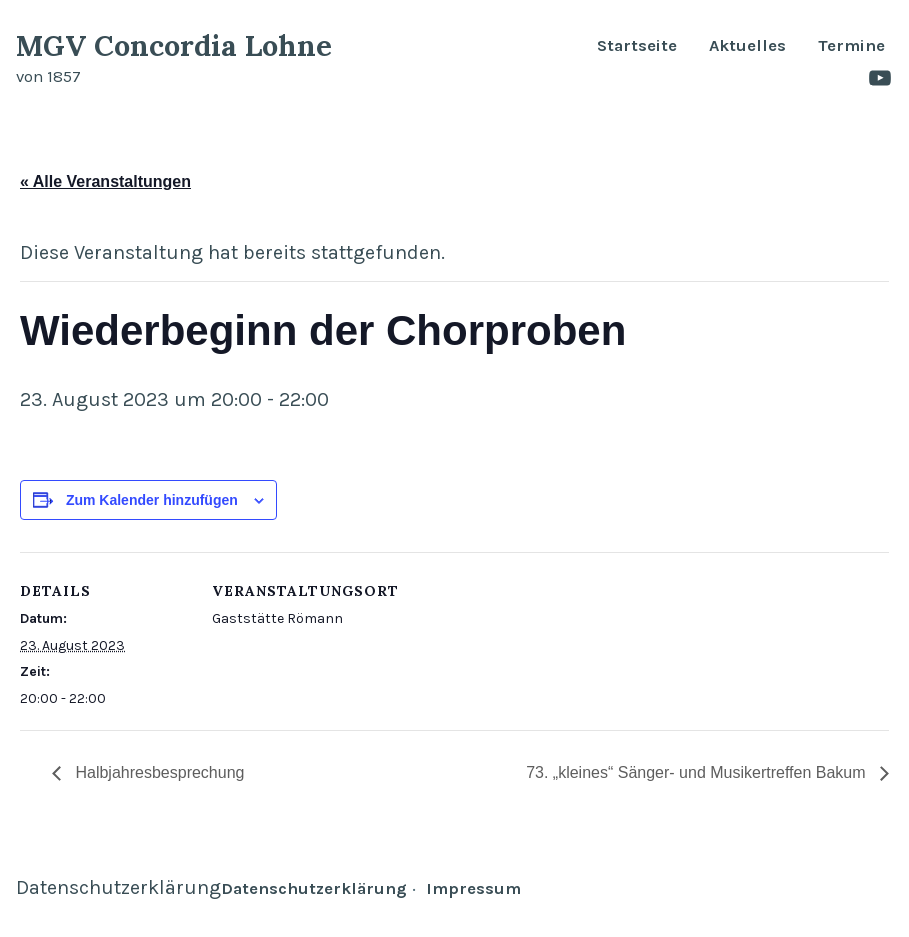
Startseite (637, 46)
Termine (851, 46)
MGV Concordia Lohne (174, 45)
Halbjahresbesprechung (157, 772)
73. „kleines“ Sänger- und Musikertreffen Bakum (698, 772)
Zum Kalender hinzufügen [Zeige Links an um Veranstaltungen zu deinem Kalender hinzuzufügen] (152, 499)
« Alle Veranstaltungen (105, 181)
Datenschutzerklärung (118, 887)
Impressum (473, 888)
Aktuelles (747, 46)
